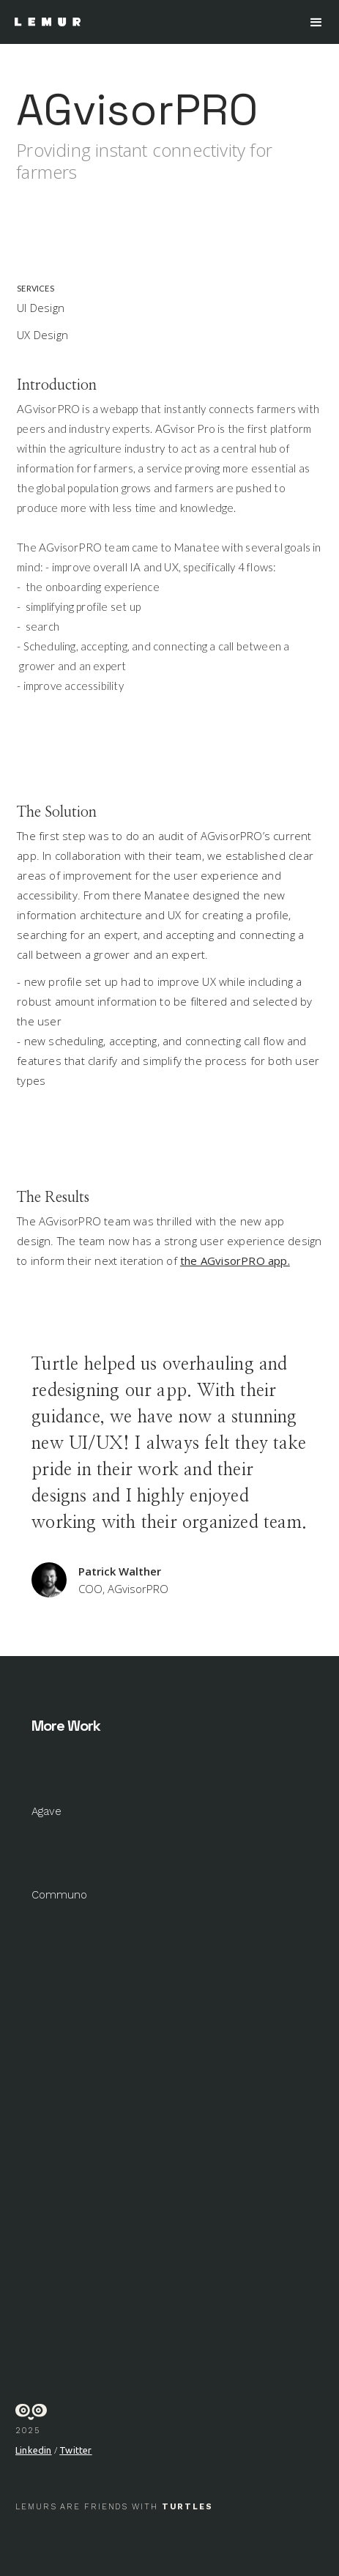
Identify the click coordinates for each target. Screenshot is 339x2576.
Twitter (75, 2450)
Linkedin (33, 2450)
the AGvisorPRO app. (235, 1260)
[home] (44, 22)
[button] (316, 22)
